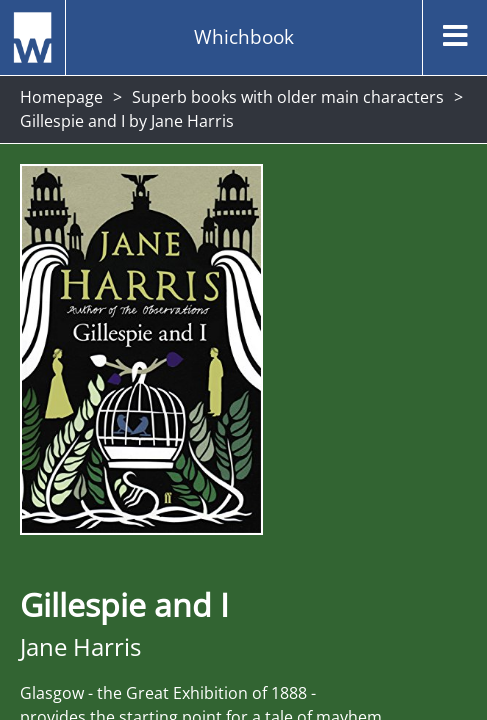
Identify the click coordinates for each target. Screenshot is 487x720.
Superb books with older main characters (288, 97)
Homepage (61, 97)
